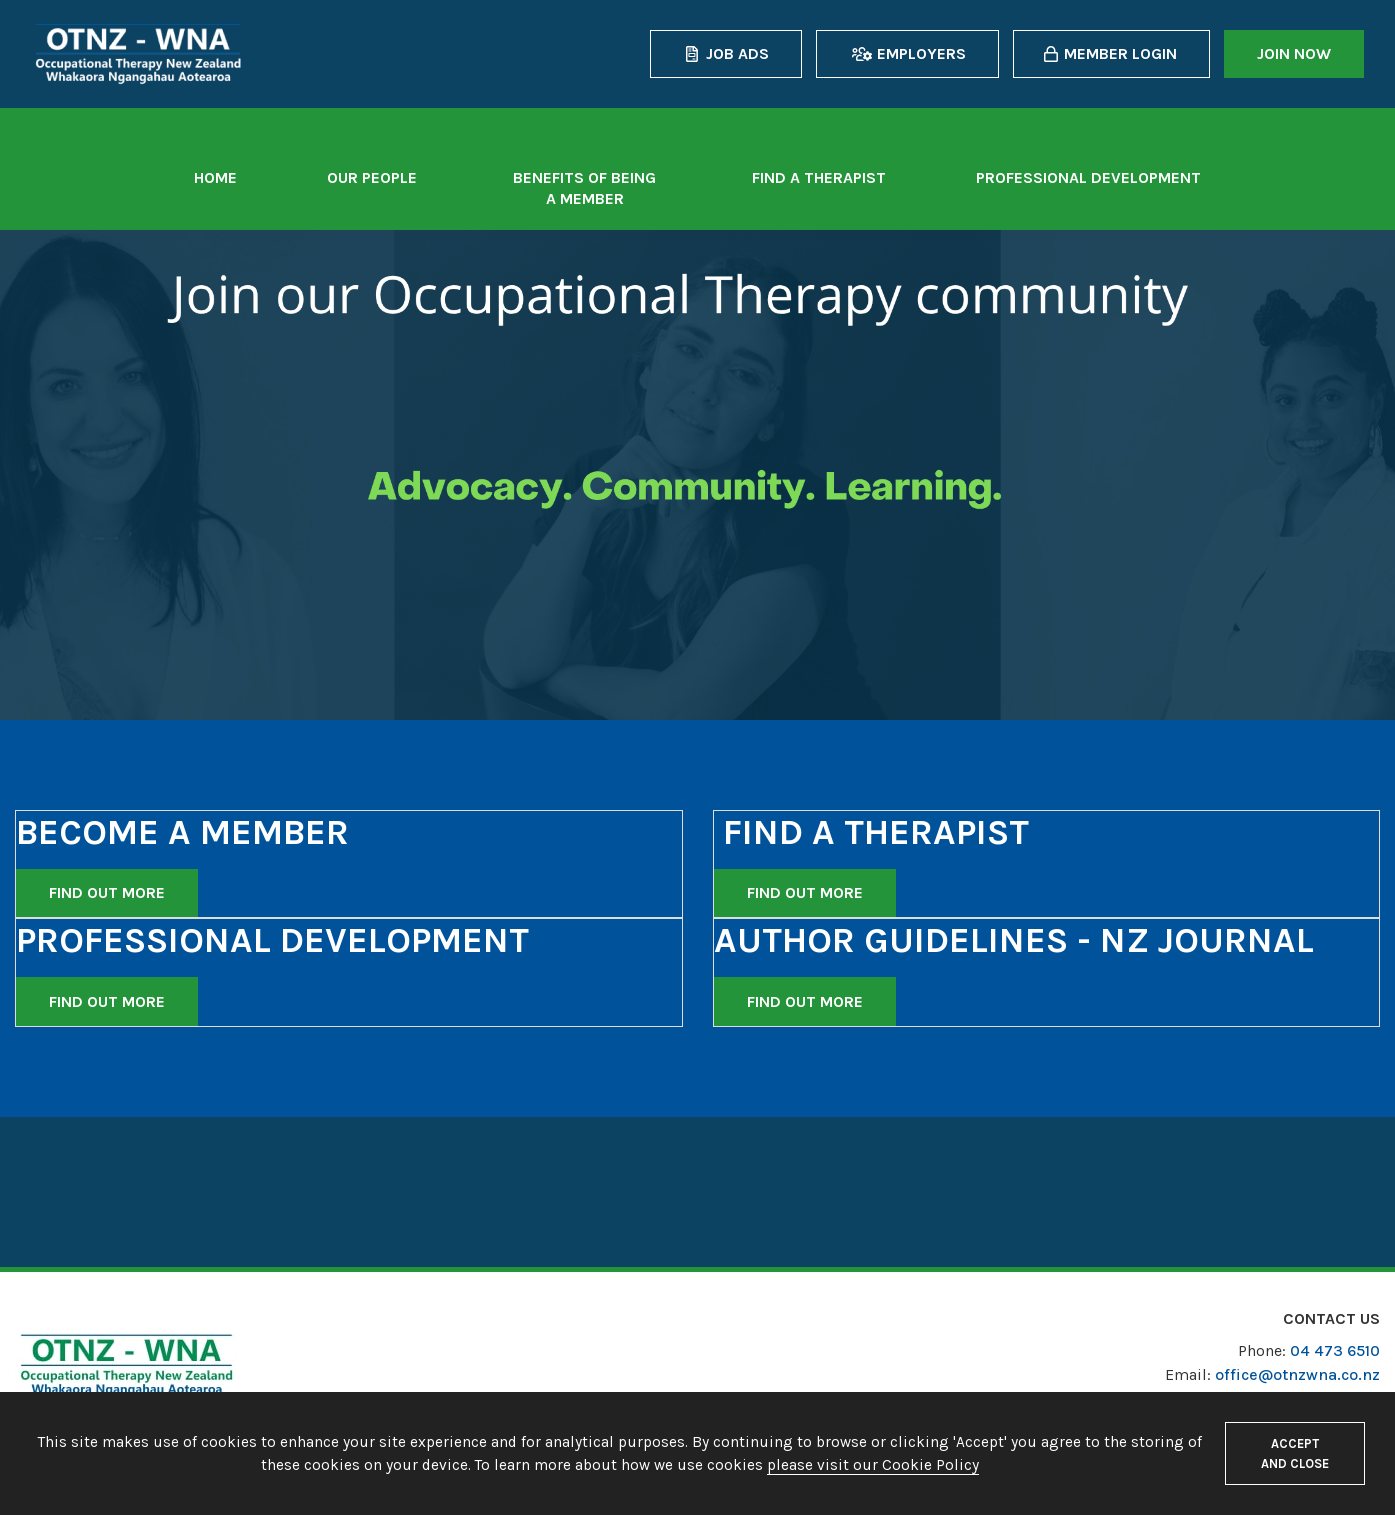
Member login (1120, 53)
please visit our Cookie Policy (873, 1465)
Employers (921, 53)
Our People (372, 177)
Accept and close (1295, 1453)
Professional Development (1088, 177)
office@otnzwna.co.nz (1297, 1374)
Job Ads (737, 53)
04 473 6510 (1335, 1350)
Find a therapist (819, 177)
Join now (1294, 53)
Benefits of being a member (584, 188)
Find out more (107, 892)
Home (215, 177)
